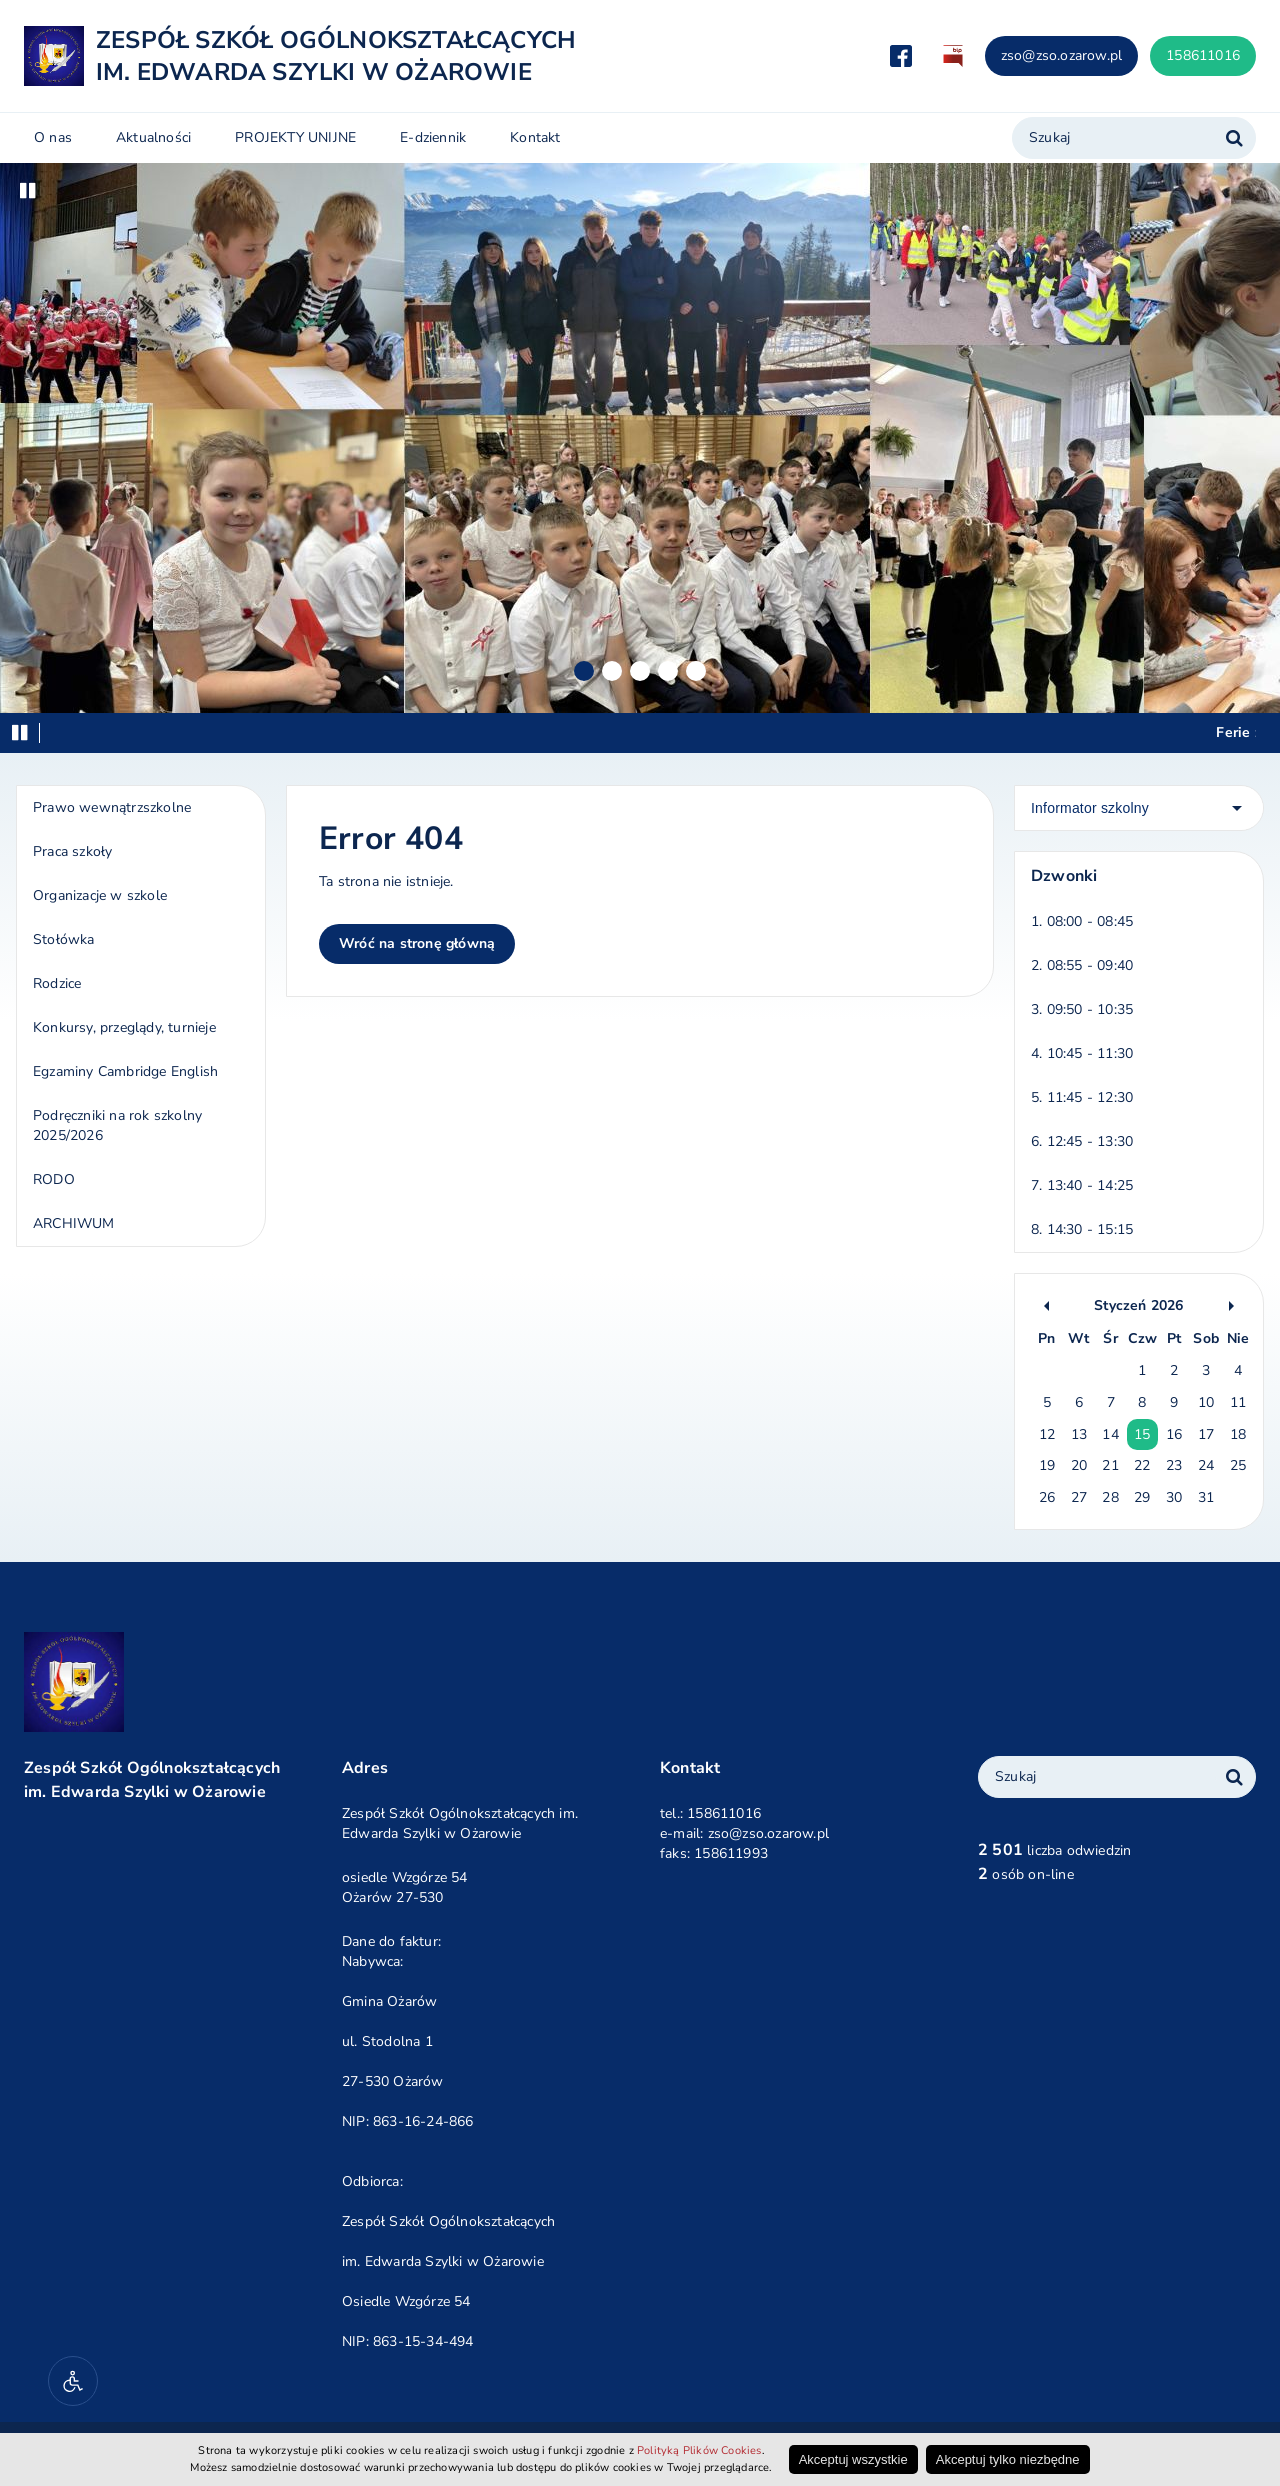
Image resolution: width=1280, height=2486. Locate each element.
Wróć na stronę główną (417, 943)
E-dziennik (433, 137)
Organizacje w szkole (100, 895)
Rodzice (57, 983)
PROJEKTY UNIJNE (295, 137)
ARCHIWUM (74, 1223)
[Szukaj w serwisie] (1234, 138)
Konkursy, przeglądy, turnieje (124, 1027)
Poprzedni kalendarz (1047, 1306)
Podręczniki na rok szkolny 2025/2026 (117, 1125)
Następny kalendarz (1231, 1306)
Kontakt (535, 137)
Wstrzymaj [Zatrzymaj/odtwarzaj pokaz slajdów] (27, 190)
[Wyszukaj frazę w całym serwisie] (1234, 1777)
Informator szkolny (1090, 808)
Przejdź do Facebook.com (901, 56)
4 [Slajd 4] (668, 671)
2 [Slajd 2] (612, 671)
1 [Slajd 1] (584, 671)
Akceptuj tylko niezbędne (1008, 2459)
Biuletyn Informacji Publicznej (953, 56)
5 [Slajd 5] (696, 671)
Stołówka (64, 939)
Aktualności (153, 137)
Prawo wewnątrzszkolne (112, 807)
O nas (53, 137)
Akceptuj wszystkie (853, 2459)
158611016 (1203, 55)
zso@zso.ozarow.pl (1061, 55)
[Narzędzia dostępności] (73, 2381)
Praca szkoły (72, 851)
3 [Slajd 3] (640, 671)
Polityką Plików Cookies (699, 2450)
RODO (54, 1179)
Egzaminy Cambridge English (125, 1071)
